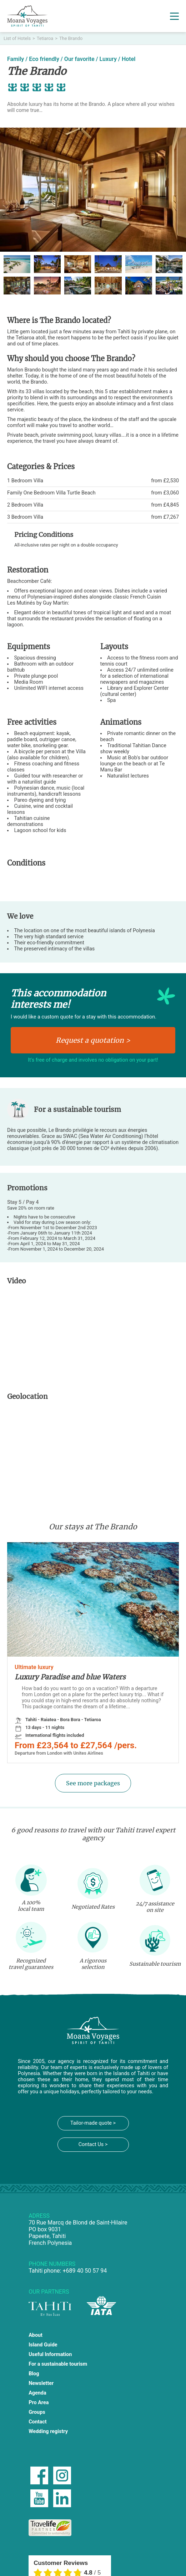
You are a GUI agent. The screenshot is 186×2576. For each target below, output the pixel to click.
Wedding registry (48, 2431)
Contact (38, 2422)
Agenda (37, 2393)
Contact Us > (93, 2144)
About (35, 2335)
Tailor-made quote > (93, 2123)
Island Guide (43, 2345)
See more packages (93, 1783)
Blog (34, 2374)
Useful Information (50, 2354)
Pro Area (39, 2403)
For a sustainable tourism (58, 2364)
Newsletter (41, 2383)
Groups (37, 2412)
